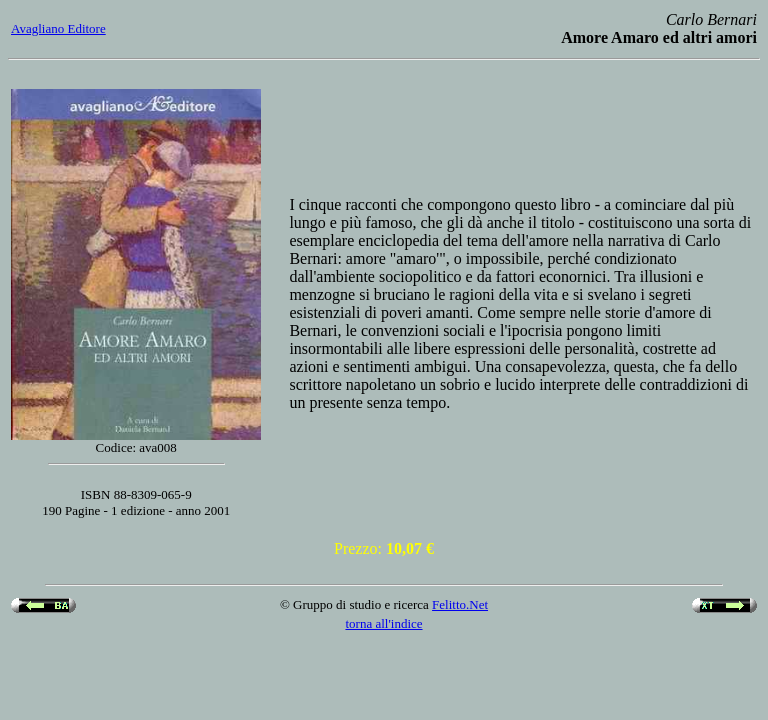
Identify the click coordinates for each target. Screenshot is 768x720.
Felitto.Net (460, 604)
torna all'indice (383, 623)
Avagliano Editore (58, 28)
